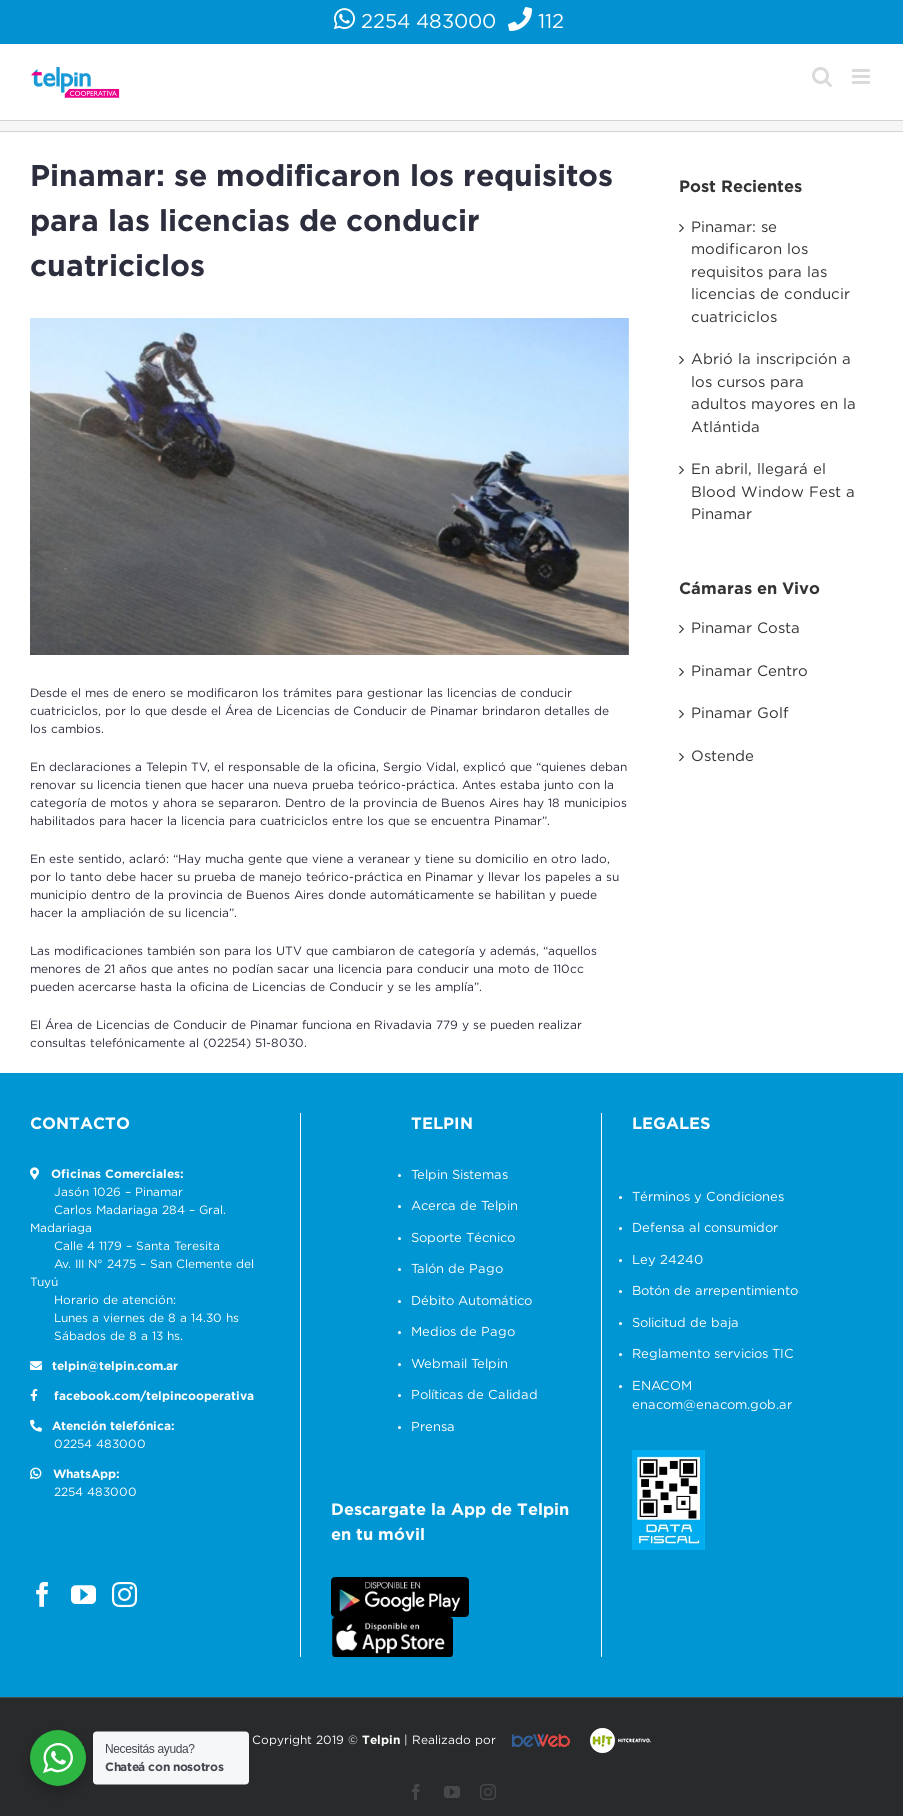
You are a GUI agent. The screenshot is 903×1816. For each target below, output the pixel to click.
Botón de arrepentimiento (709, 1288)
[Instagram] (124, 1590)
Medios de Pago (460, 1329)
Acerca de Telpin (461, 1203)
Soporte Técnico (460, 1234)
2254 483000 (413, 22)
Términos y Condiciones (702, 1193)
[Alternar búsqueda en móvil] (813, 76)
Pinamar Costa (738, 628)
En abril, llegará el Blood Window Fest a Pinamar (766, 492)
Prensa (430, 1423)
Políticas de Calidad (471, 1392)
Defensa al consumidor (699, 1225)
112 (534, 22)
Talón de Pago (454, 1266)
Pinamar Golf (733, 713)
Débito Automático (468, 1297)
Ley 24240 (661, 1256)
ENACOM (656, 1382)
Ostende (715, 756)
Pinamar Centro (742, 671)
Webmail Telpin (456, 1360)
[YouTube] (83, 1590)
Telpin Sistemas (456, 1171)
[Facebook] (42, 1590)
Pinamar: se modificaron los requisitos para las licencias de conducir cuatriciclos (763, 272)
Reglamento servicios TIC (707, 1351)
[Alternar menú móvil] (853, 76)
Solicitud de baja (679, 1319)
